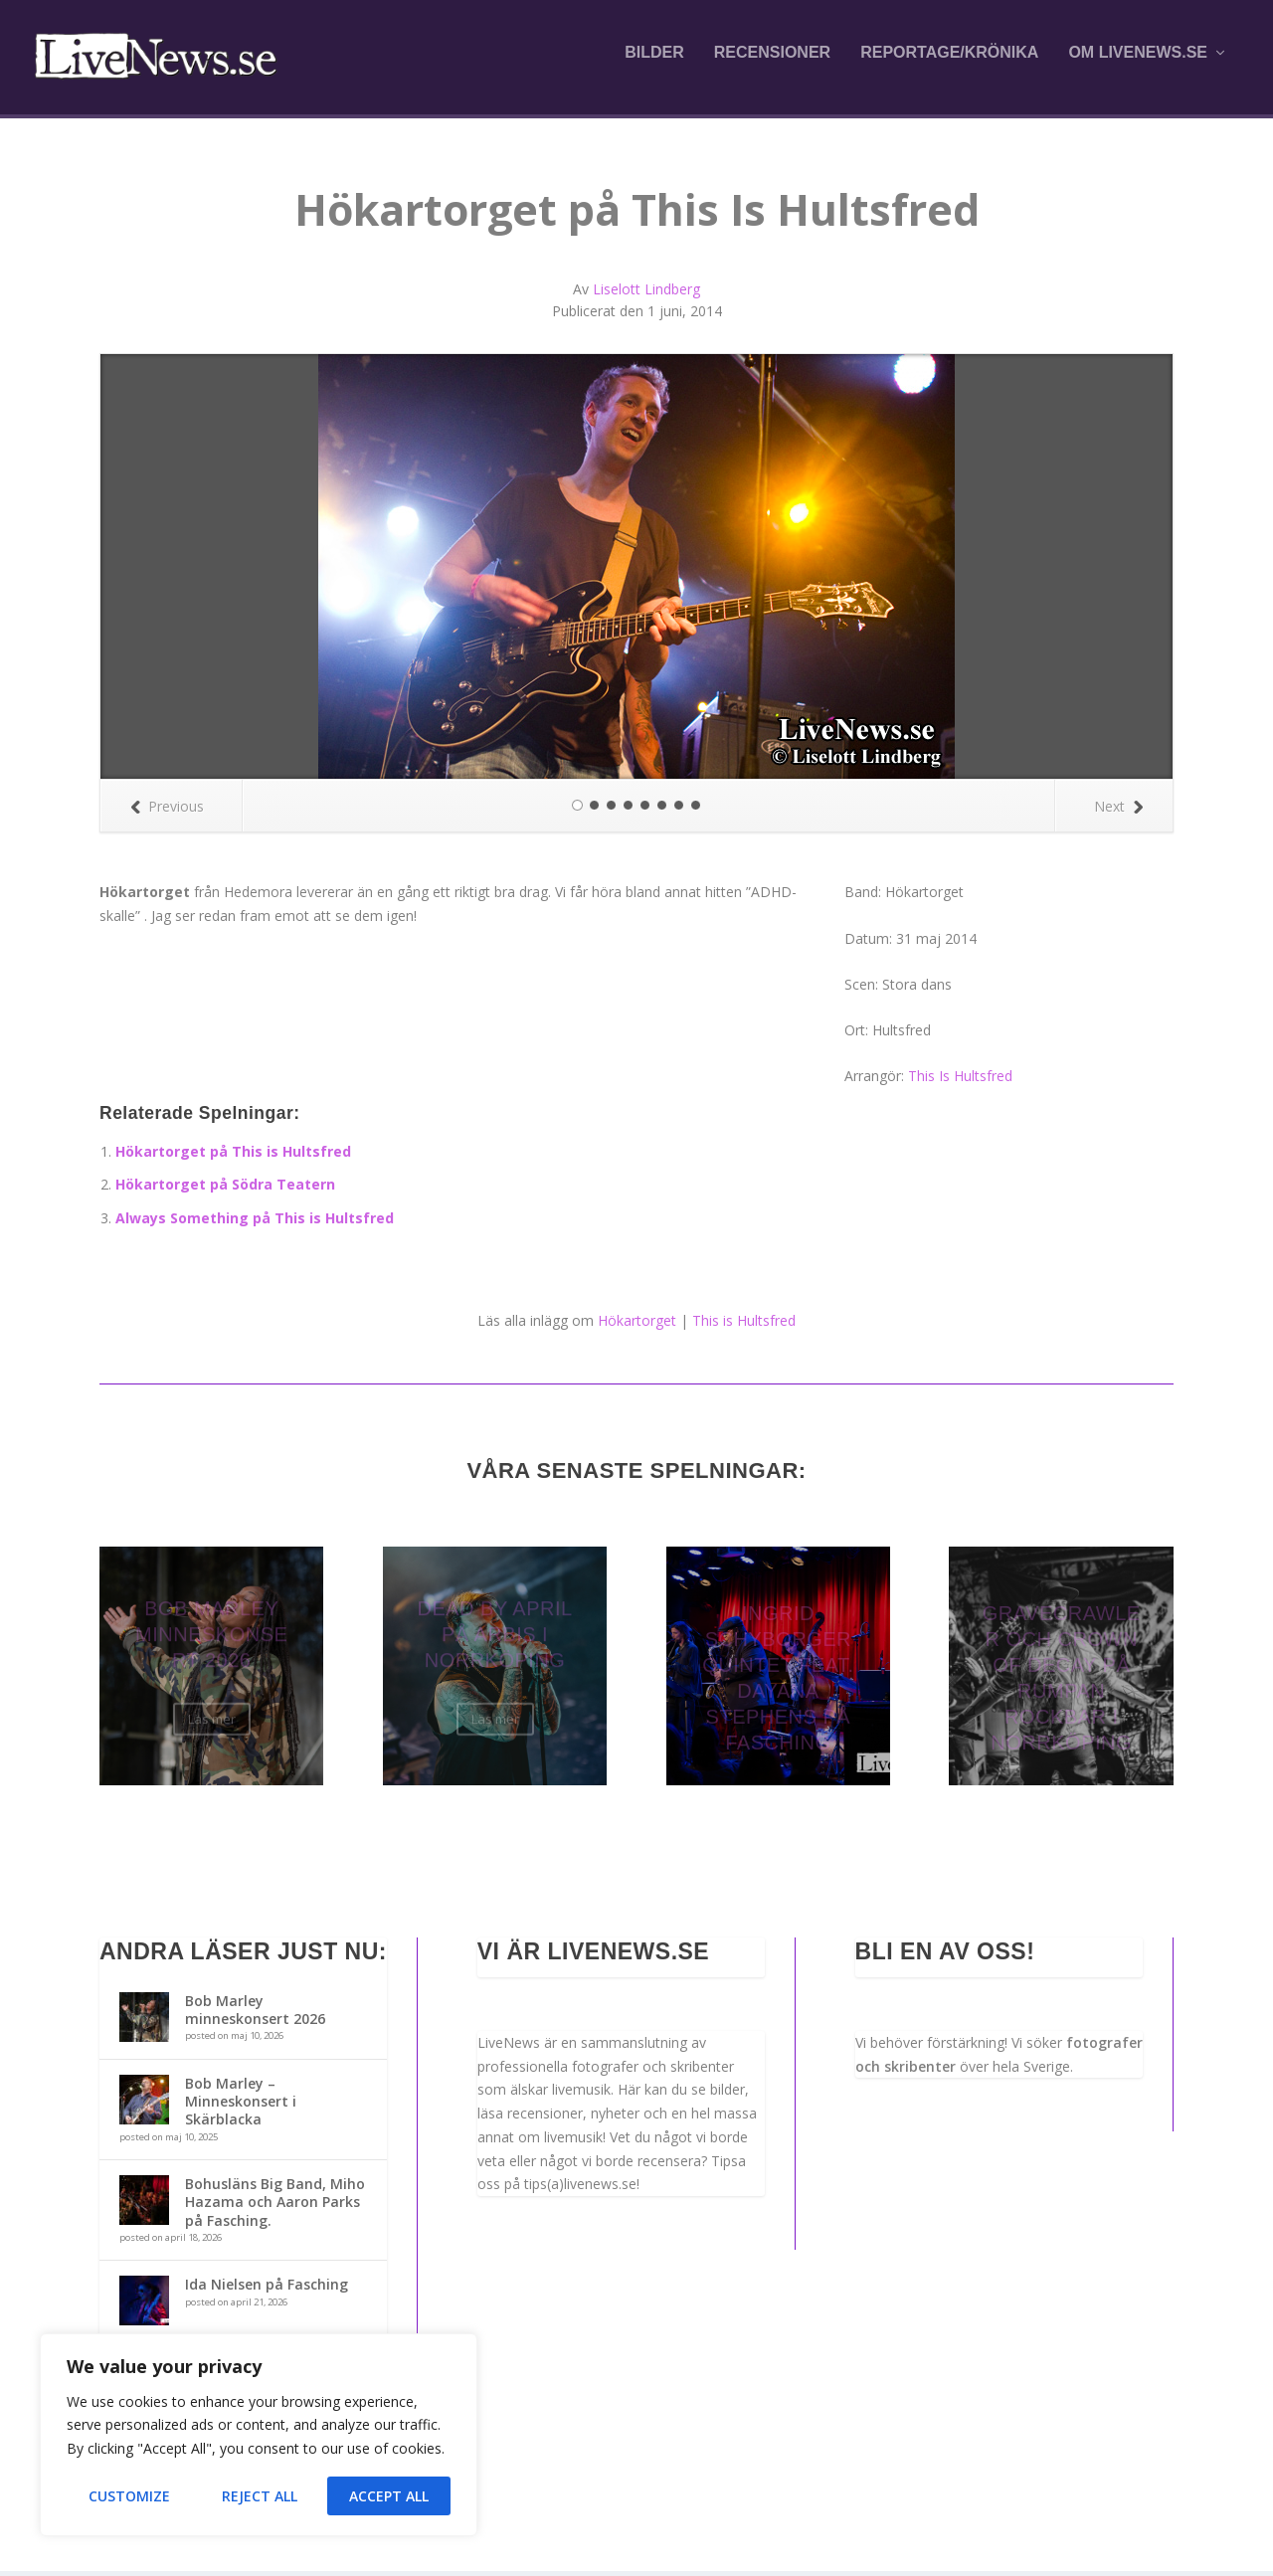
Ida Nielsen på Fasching (266, 2290)
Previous (167, 811)
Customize (129, 2495)
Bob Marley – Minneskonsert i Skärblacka (240, 2106)
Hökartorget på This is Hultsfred (233, 1156)
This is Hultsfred (744, 1325)
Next (1118, 811)
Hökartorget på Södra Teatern (225, 1189)
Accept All (389, 2495)
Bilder (654, 62)
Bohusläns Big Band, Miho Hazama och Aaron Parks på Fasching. (275, 2206)
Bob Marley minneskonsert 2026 (255, 2014)
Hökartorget (637, 1325)
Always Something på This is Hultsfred (254, 1222)
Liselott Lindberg (646, 293)
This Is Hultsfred (960, 1080)
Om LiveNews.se (1137, 62)
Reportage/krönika (949, 62)
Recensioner (772, 62)
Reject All (259, 2495)
